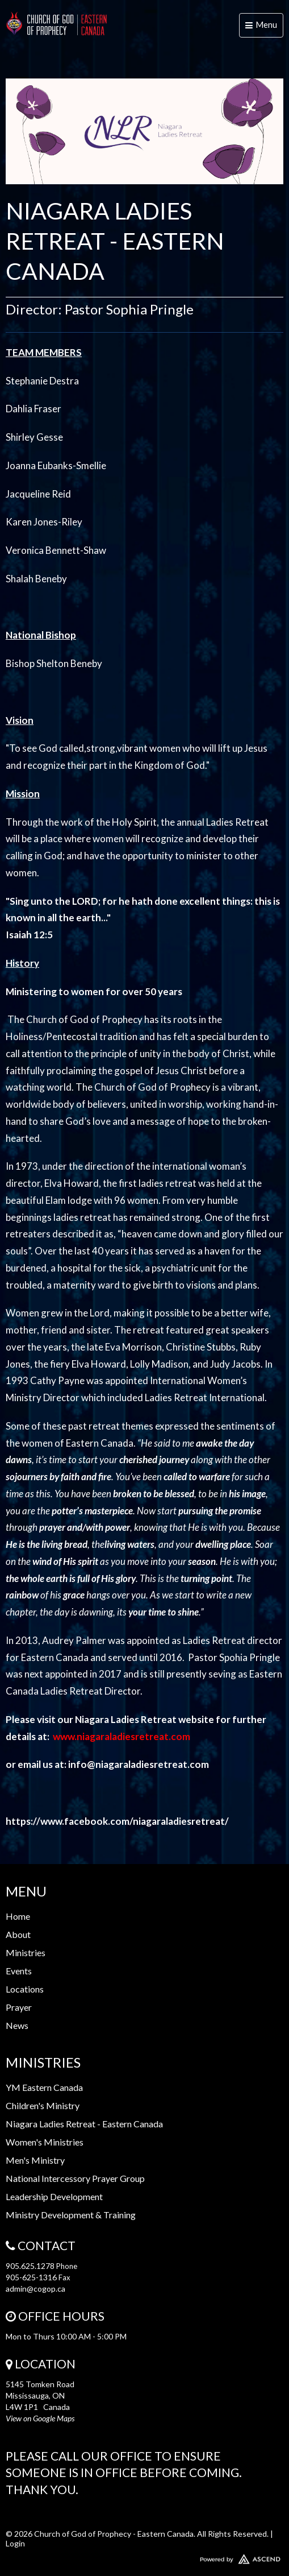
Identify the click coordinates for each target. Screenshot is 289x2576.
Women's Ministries (44, 2141)
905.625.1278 (30, 2266)
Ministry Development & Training (71, 2214)
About (18, 1934)
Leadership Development (54, 2196)
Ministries (25, 1952)
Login (15, 2543)
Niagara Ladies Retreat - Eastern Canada (84, 2123)
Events (19, 1970)
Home (18, 1916)
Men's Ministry (35, 2160)
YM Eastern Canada (44, 2087)
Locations (25, 1988)
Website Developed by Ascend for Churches (144, 2557)
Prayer (19, 2007)
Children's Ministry (42, 2105)
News (17, 2025)
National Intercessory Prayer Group (75, 2178)
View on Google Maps (40, 2418)
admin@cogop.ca (35, 2288)
